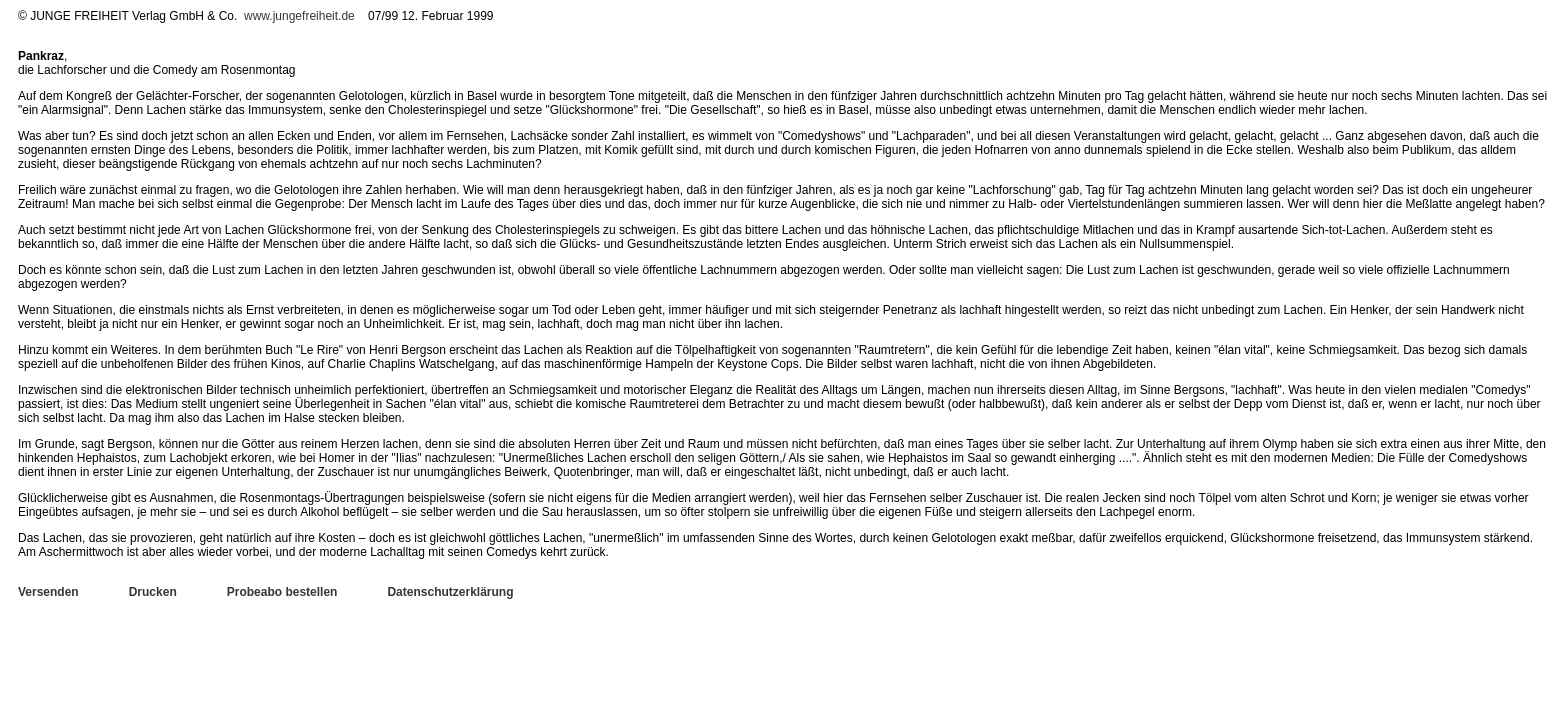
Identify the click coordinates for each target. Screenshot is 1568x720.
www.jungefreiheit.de (299, 16)
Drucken (153, 592)
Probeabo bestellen (282, 592)
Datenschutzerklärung (450, 592)
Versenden (48, 592)
